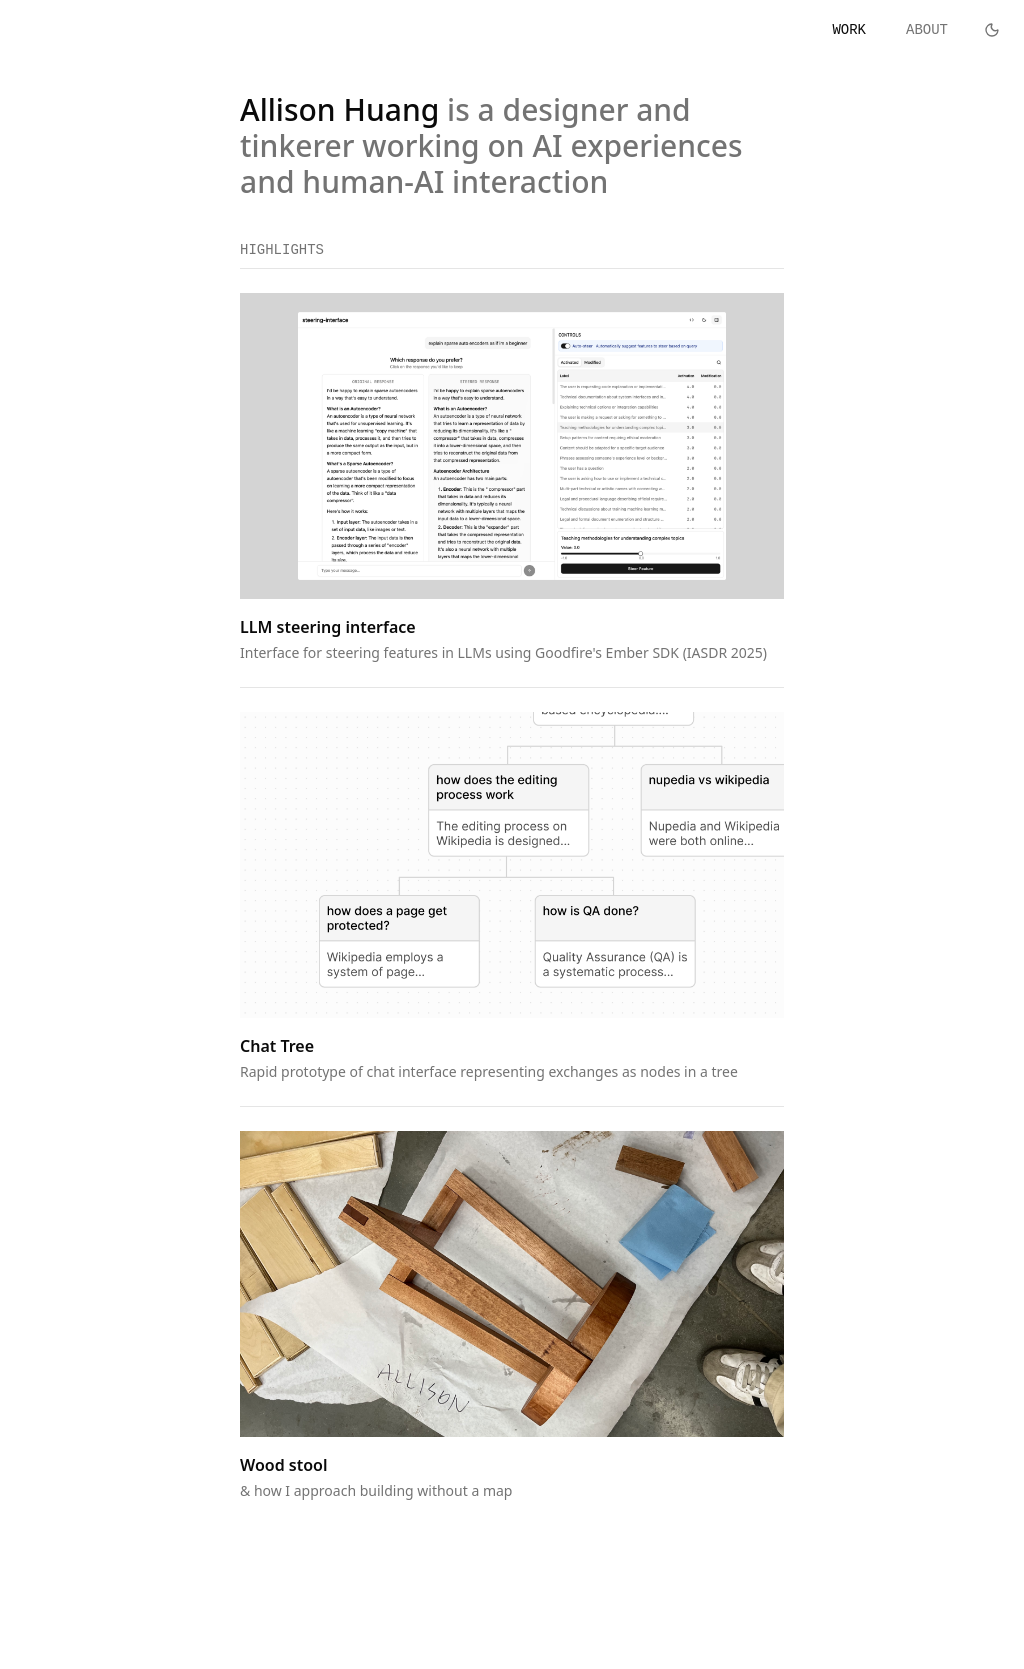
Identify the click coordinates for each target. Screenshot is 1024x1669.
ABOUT (927, 29)
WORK (849, 29)
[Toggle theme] (992, 30)
